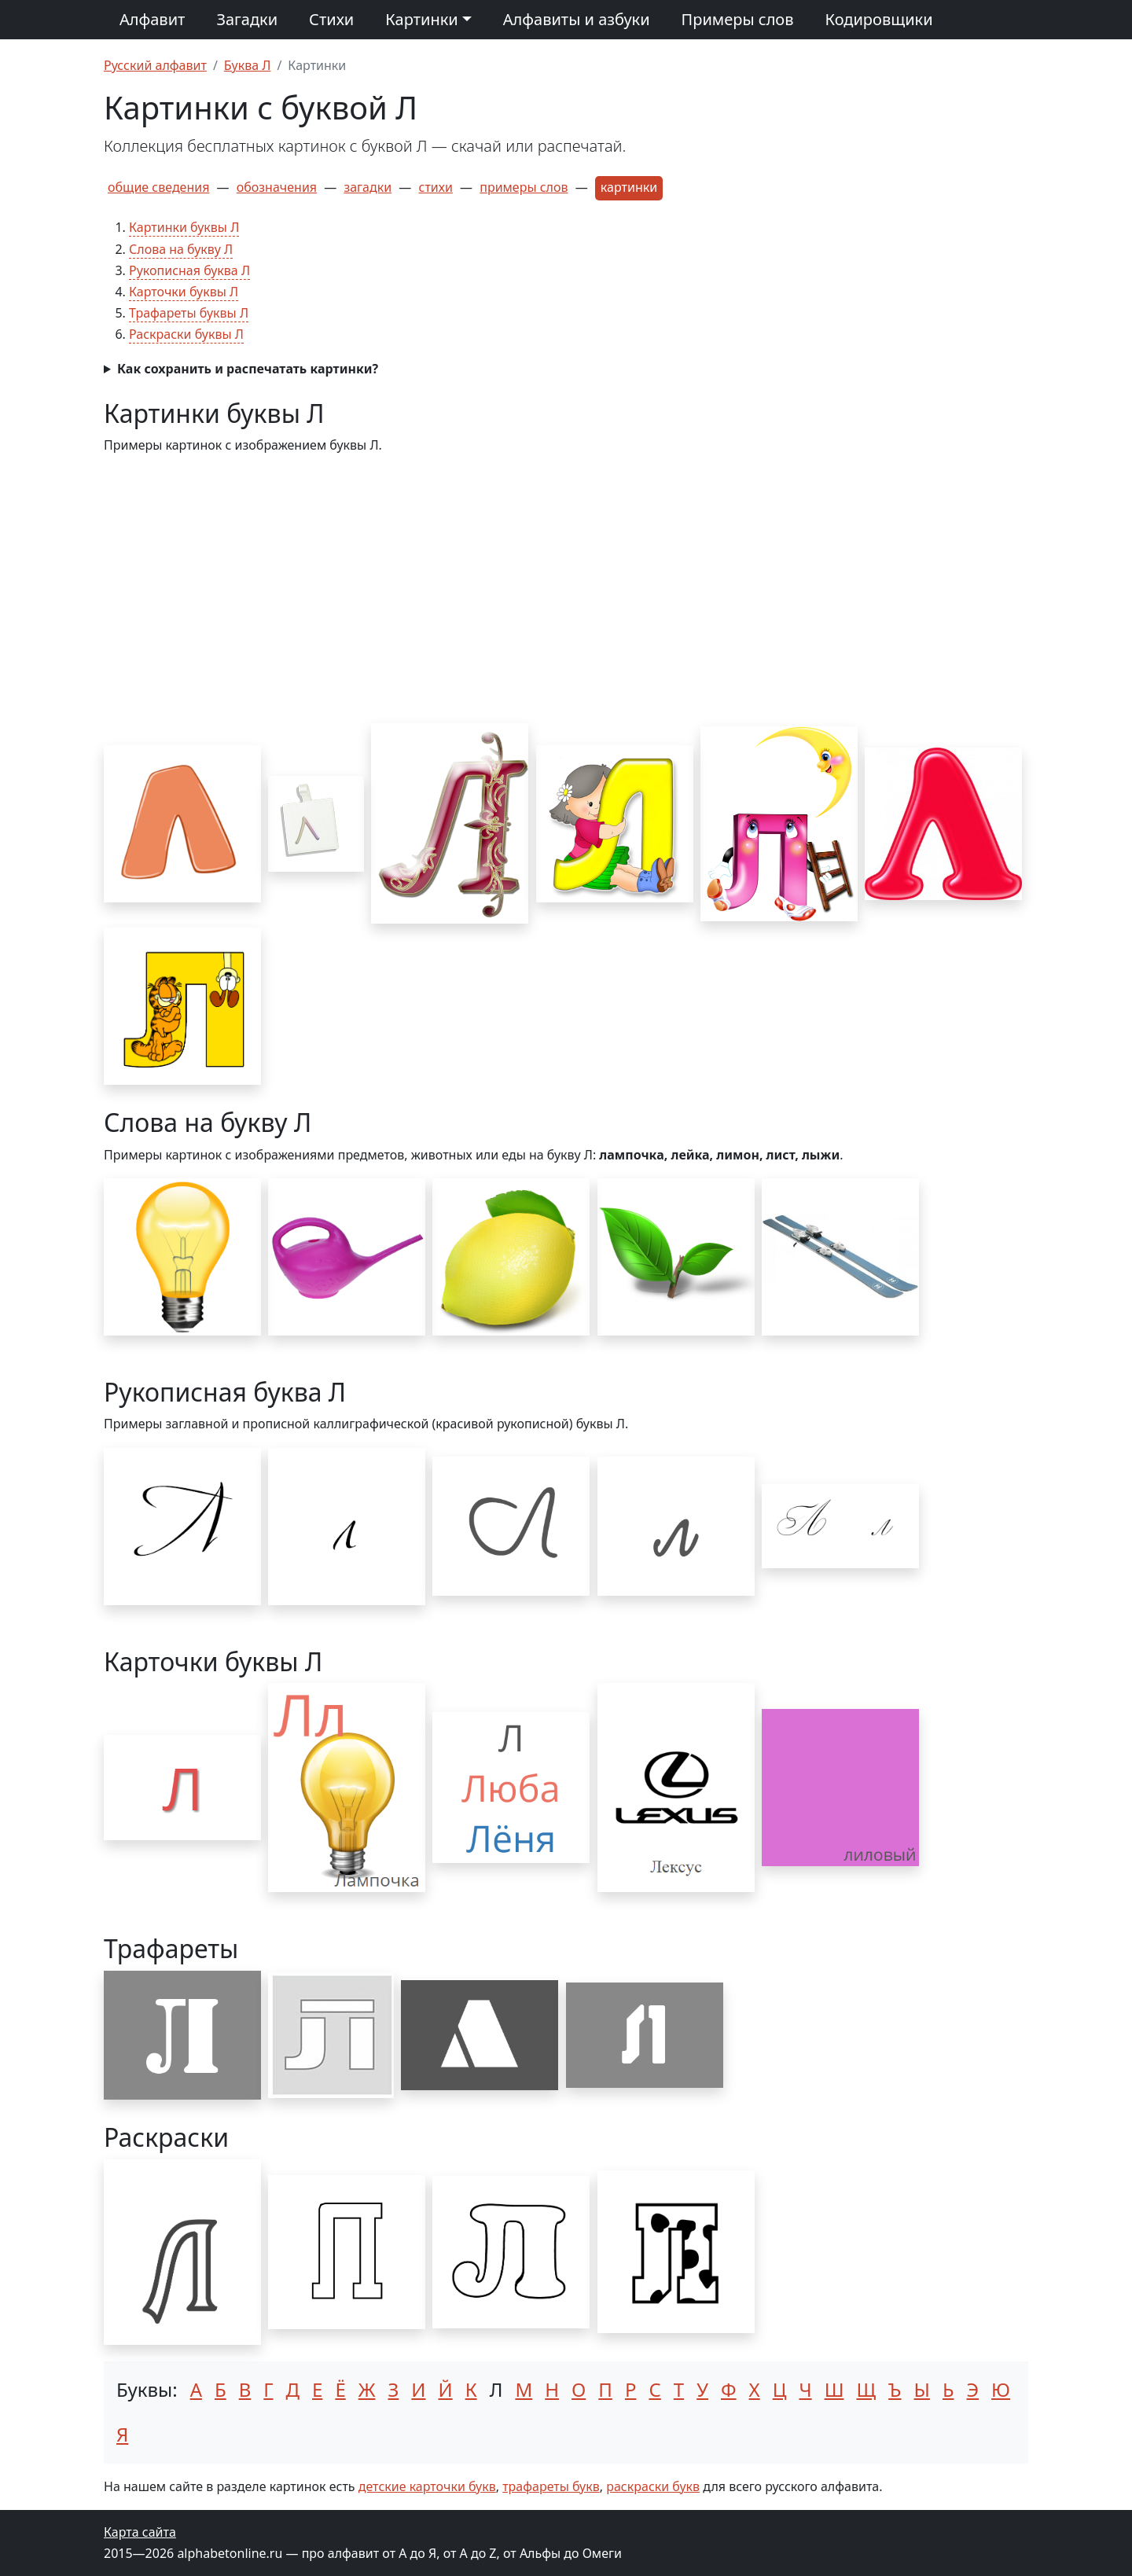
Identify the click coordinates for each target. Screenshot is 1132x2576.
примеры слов (524, 187)
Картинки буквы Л (184, 227)
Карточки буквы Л (183, 291)
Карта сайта (140, 2532)
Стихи (331, 19)
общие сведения (158, 187)
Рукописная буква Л (189, 270)
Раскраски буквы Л (186, 334)
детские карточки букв (427, 2486)
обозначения (277, 187)
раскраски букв (653, 2486)
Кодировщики (879, 19)
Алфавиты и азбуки (576, 19)
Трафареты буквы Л (188, 313)
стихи (436, 187)
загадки (367, 187)
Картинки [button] (421, 19)
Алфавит (152, 19)
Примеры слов (738, 19)
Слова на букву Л (181, 249)
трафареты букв (551, 2486)
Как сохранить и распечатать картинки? (247, 368)
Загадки (246, 19)
